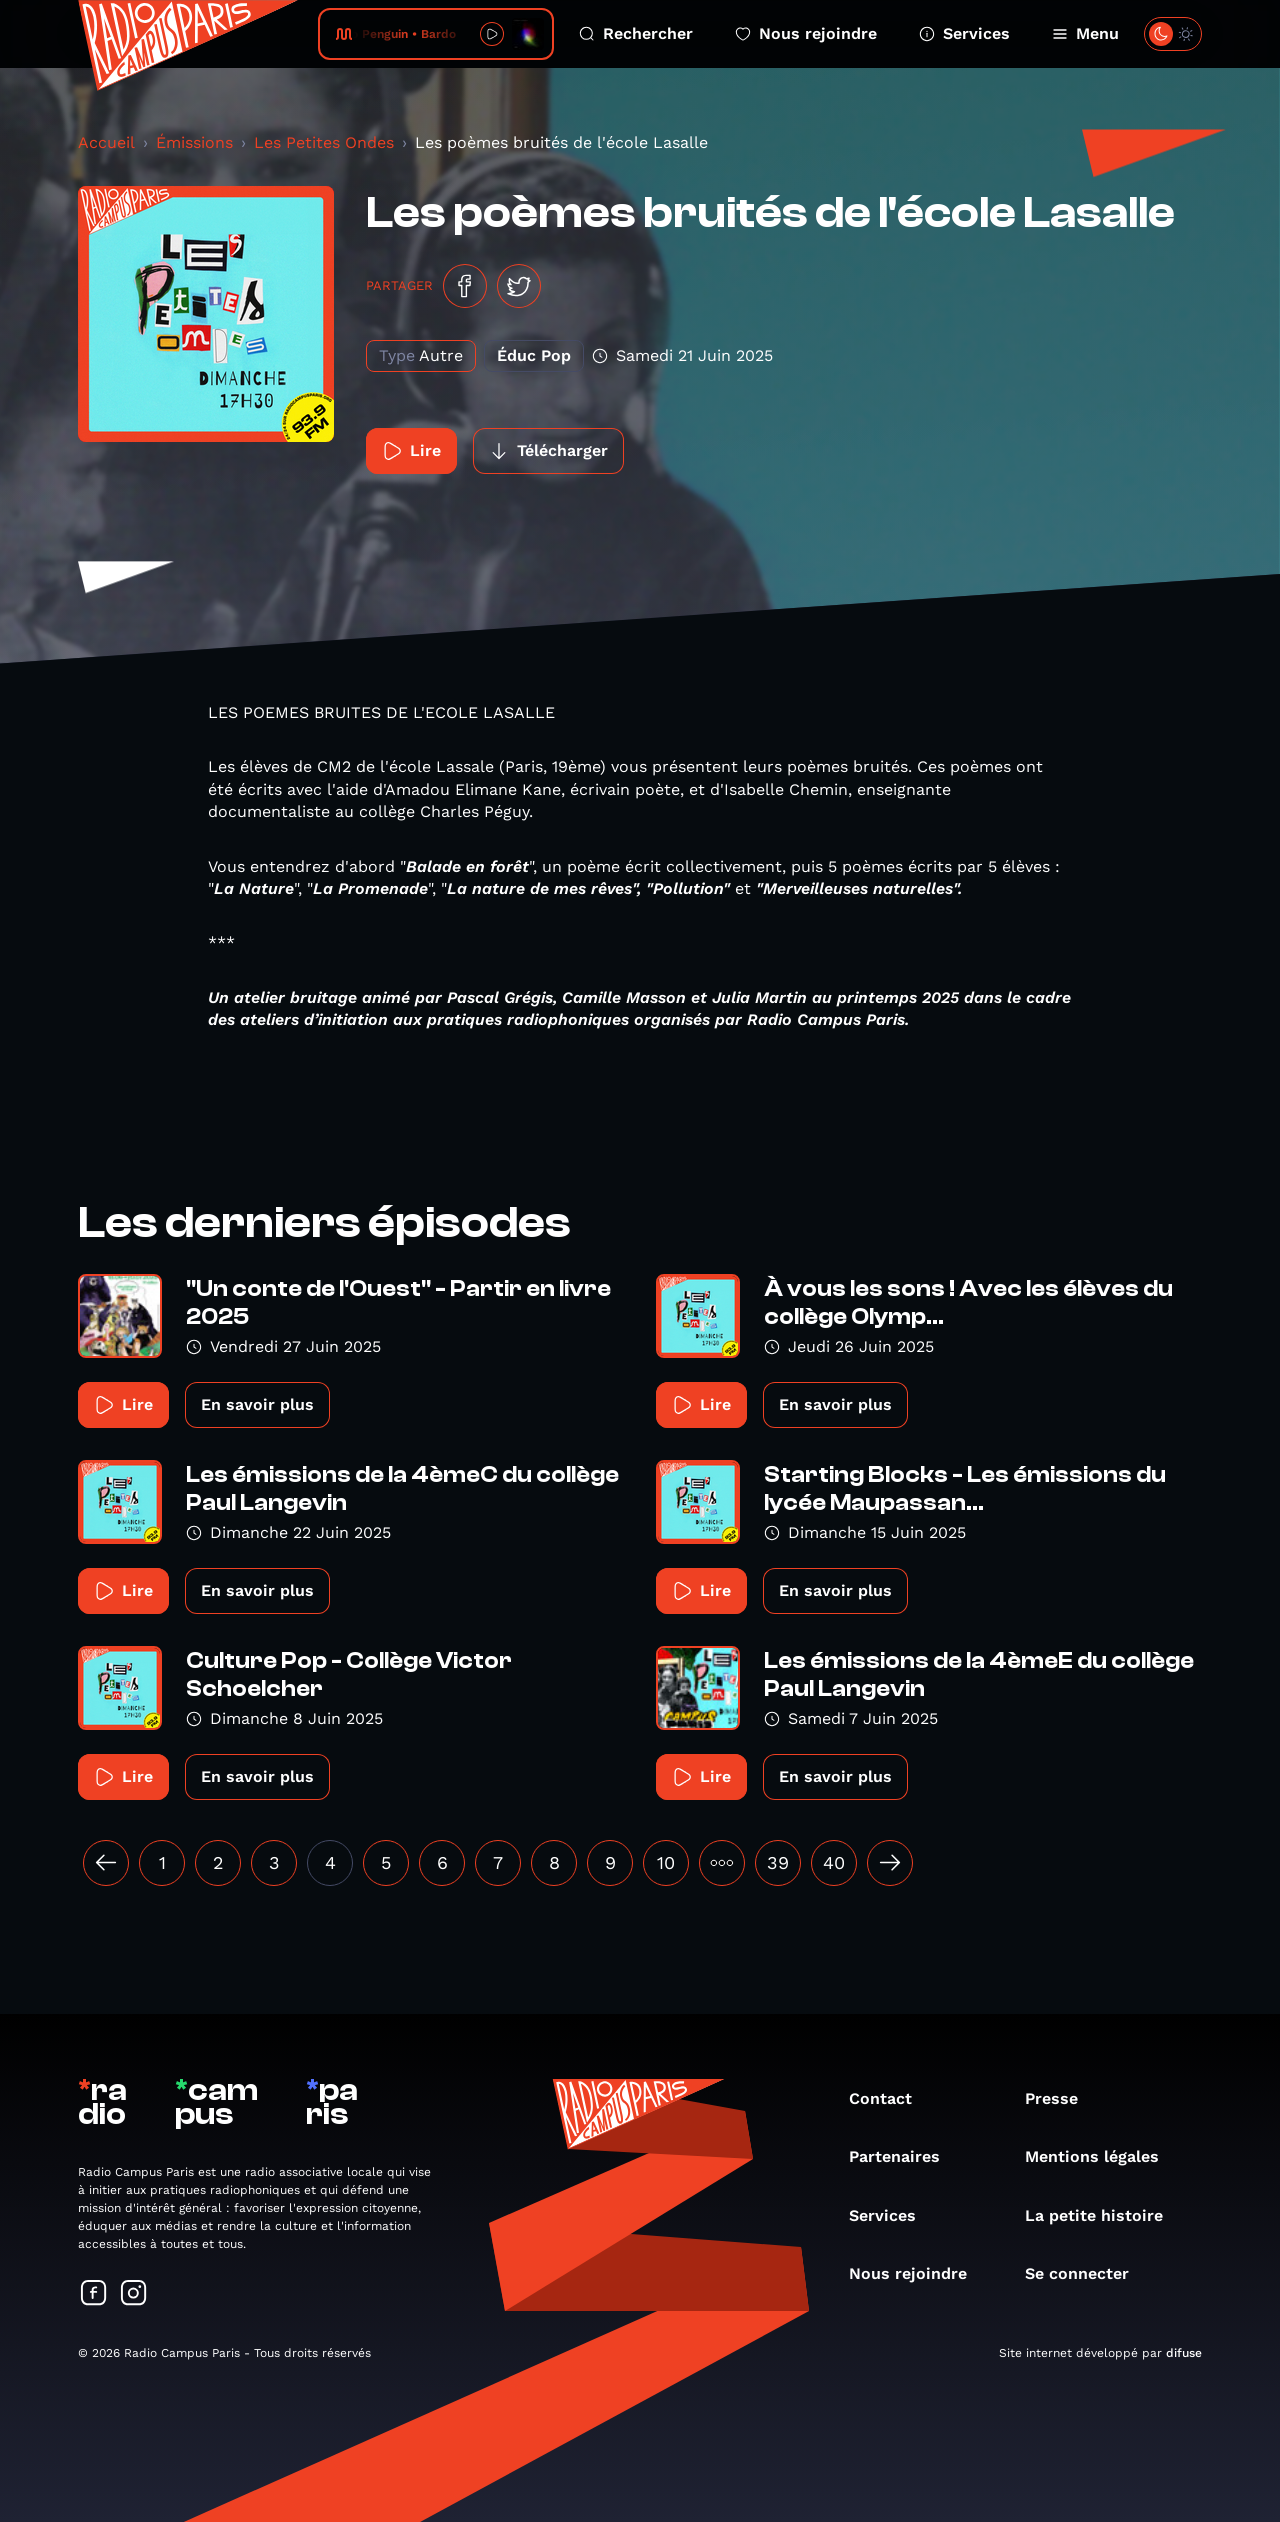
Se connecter (1087, 2273)
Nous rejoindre (806, 33)
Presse (1061, 2098)
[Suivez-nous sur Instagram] (134, 2294)
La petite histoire (1104, 2215)
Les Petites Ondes (324, 142)
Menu (1085, 33)
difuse (1184, 2353)
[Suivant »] (890, 1863)
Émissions (194, 142)
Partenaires (904, 2156)
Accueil (106, 142)
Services (964, 33)
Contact (890, 2098)
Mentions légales (1102, 2156)
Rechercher (636, 33)
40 (834, 1862)
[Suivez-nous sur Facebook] (94, 2294)
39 (778, 1862)
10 (666, 1862)
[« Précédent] (106, 1863)
